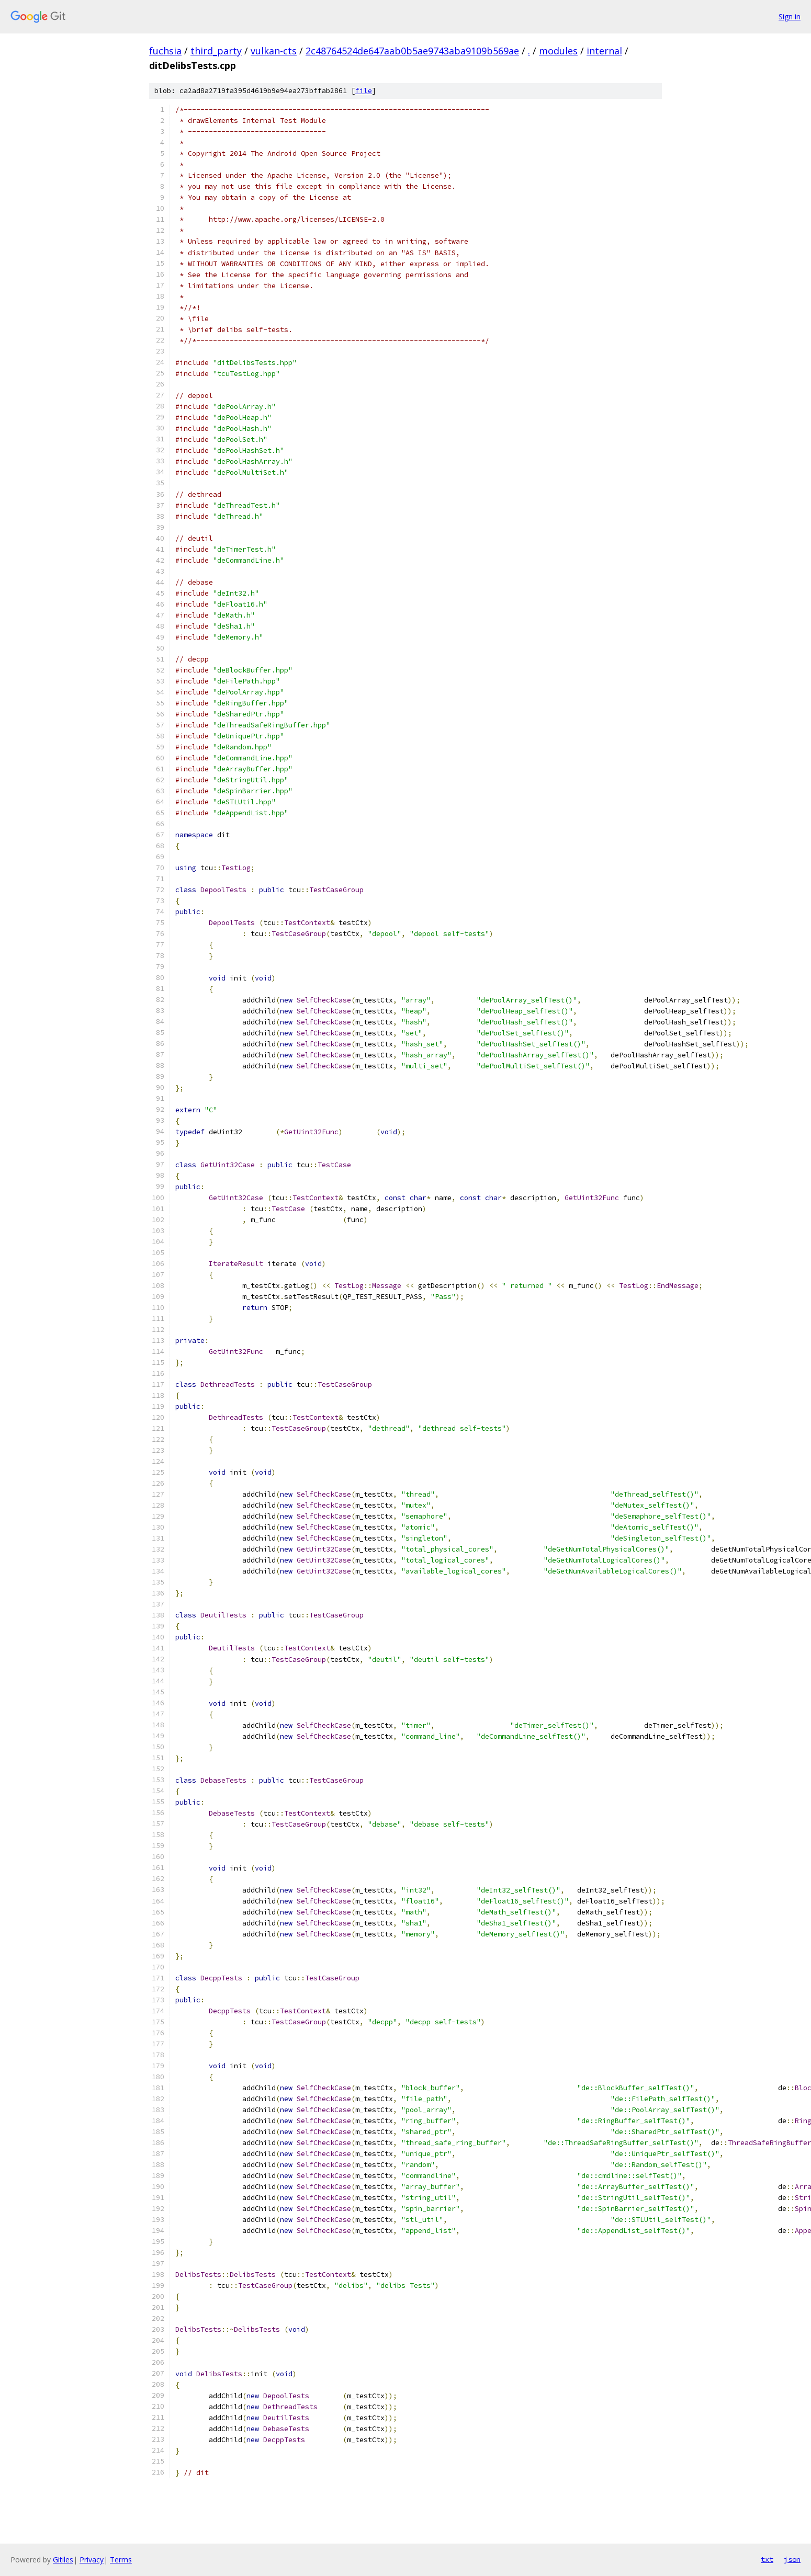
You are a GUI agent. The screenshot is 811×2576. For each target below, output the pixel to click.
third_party (216, 50)
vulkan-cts (274, 50)
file (363, 90)
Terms (121, 2559)
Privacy (92, 2559)
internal (604, 50)
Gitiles (63, 2559)
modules (558, 50)
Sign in (790, 16)
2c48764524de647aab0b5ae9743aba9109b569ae (412, 50)
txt (767, 2559)
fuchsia (165, 50)
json (792, 2559)
